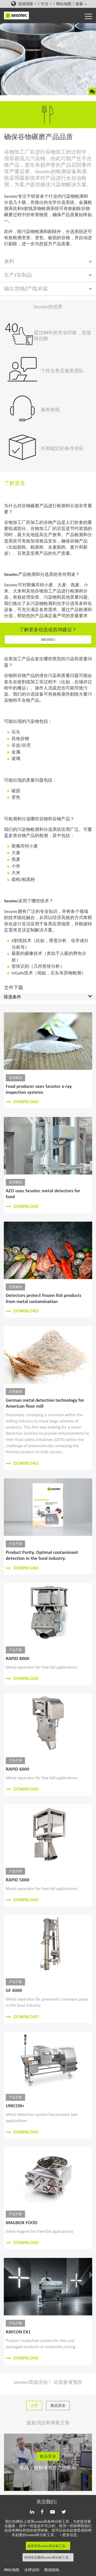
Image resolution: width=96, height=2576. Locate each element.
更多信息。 (71, 2535)
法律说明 (31, 2570)
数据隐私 (52, 2570)
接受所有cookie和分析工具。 (48, 2546)
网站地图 (63, 4)
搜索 (81, 4)
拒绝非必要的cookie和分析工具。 (48, 2557)
